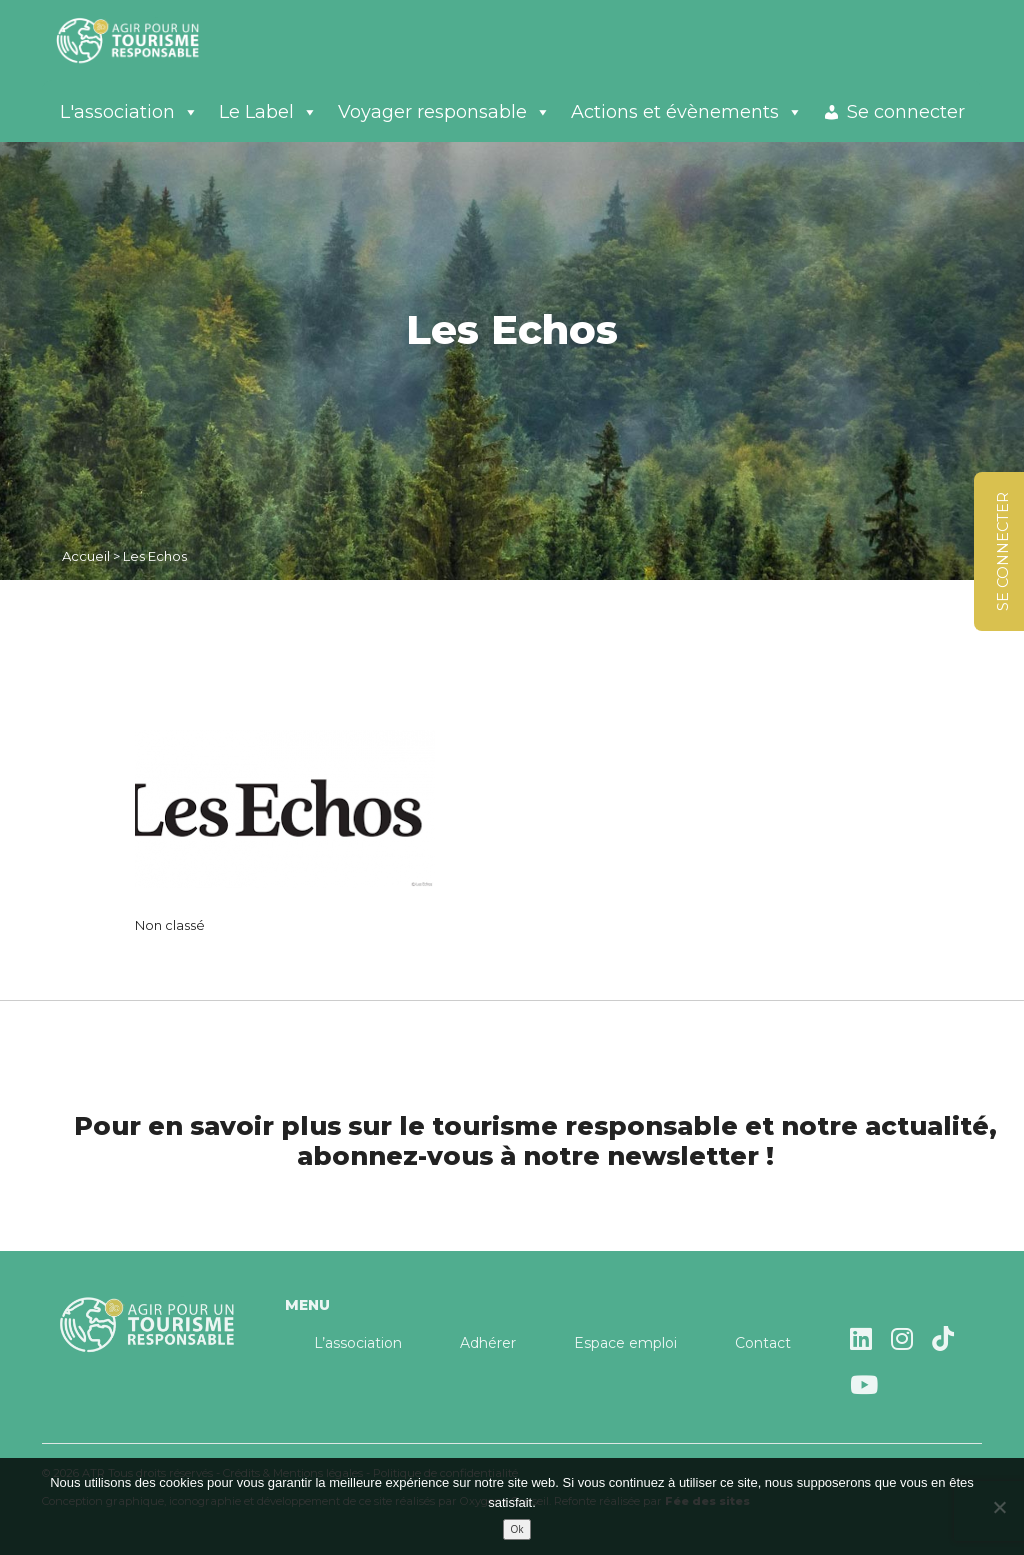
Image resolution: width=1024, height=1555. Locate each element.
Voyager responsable (444, 112)
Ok (517, 1529)
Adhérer (488, 1343)
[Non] (999, 1507)
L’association (358, 1343)
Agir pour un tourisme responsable (152, 40)
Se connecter (906, 112)
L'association (129, 112)
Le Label (268, 112)
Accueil (86, 556)
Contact (763, 1343)
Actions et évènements (687, 112)
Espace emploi (625, 1343)
